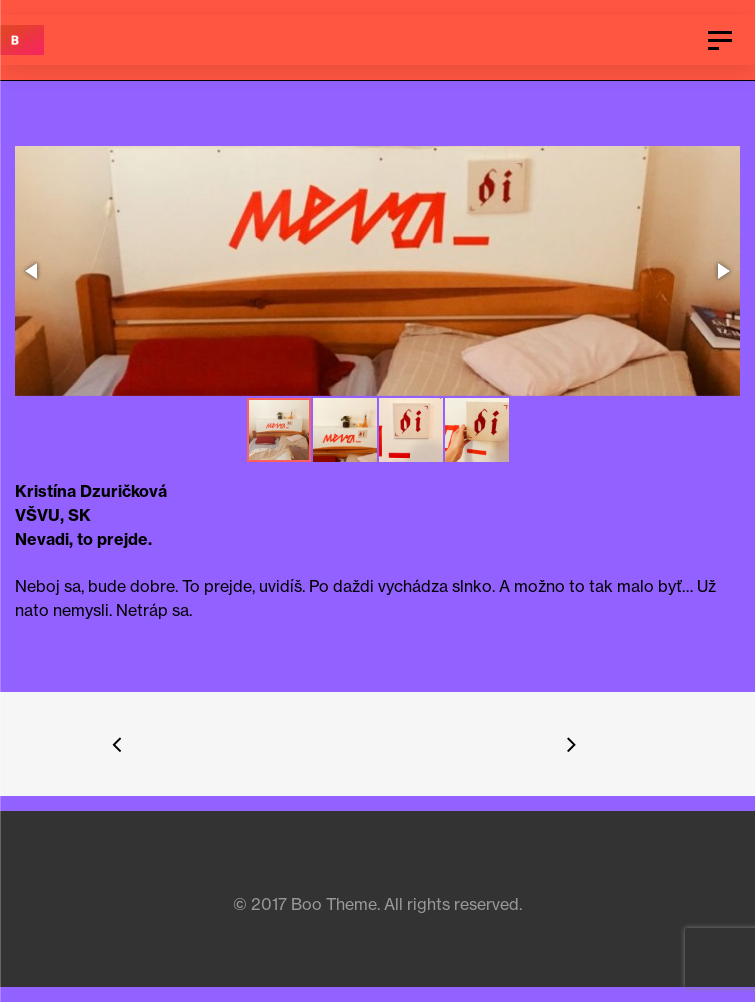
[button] (375, 273)
